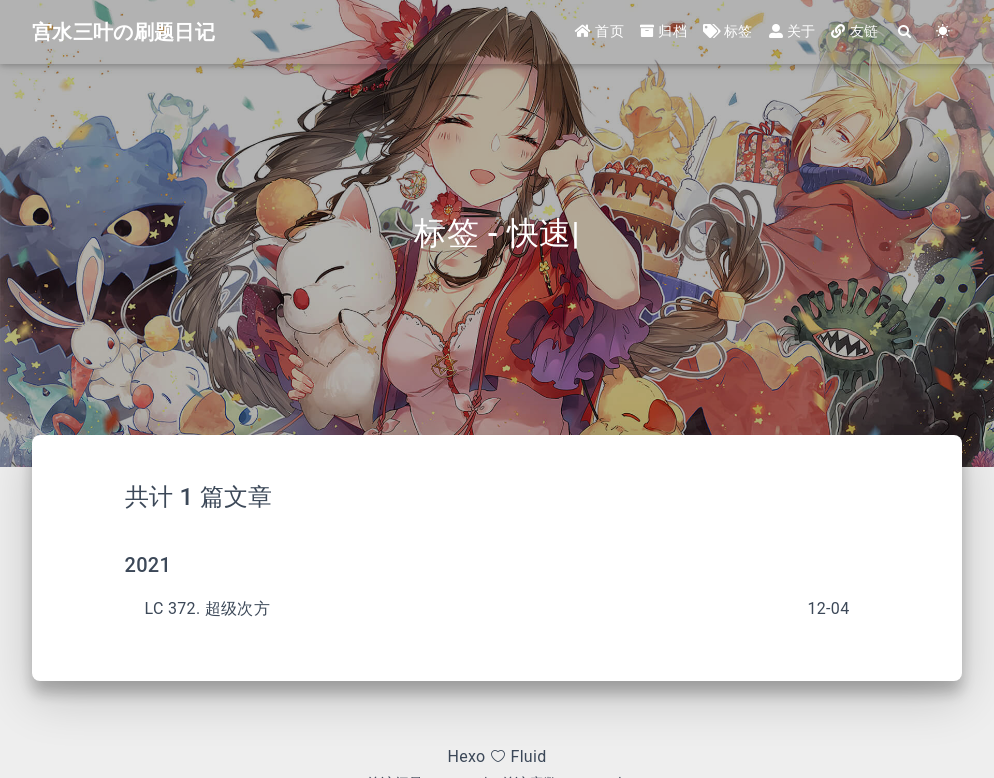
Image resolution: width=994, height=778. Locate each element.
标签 (728, 32)
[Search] (905, 32)
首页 (599, 32)
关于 (792, 32)
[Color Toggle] (943, 32)
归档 (663, 32)
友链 (854, 32)
